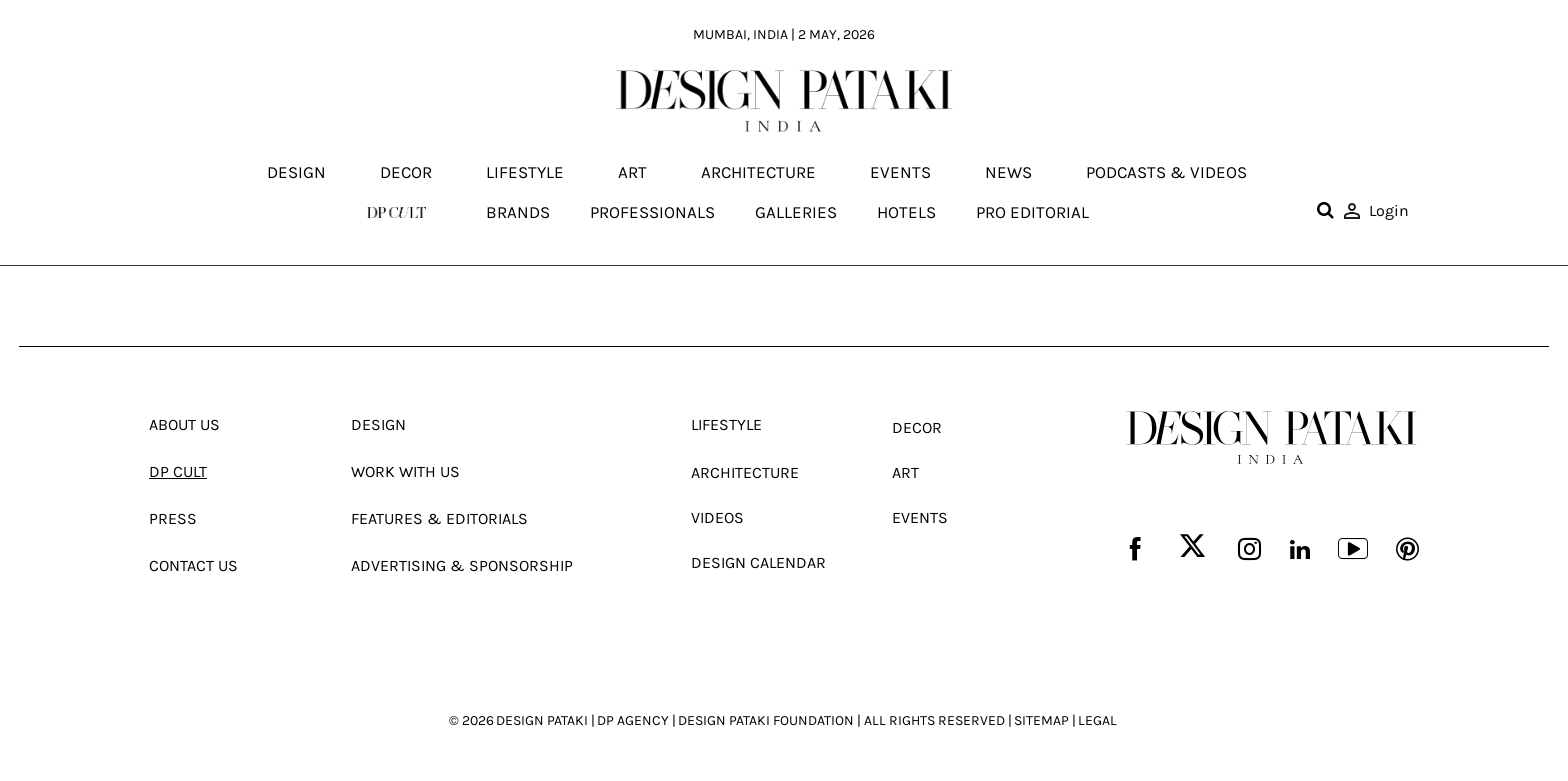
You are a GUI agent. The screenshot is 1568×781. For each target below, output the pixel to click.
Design (296, 173)
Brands (518, 212)
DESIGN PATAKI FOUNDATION (766, 720)
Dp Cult (178, 471)
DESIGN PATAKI (542, 720)
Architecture (758, 173)
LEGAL (1097, 720)
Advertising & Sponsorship (462, 565)
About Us (184, 424)
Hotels (906, 212)
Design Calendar (758, 562)
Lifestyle (525, 173)
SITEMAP (1041, 720)
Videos (717, 517)
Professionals (652, 212)
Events (900, 173)
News (1008, 173)
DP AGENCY (633, 720)
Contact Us (193, 565)
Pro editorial (1032, 212)
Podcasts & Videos (1166, 173)
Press (173, 518)
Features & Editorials (439, 518)
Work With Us (405, 471)
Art (632, 173)
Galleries (796, 212)
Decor (406, 173)
